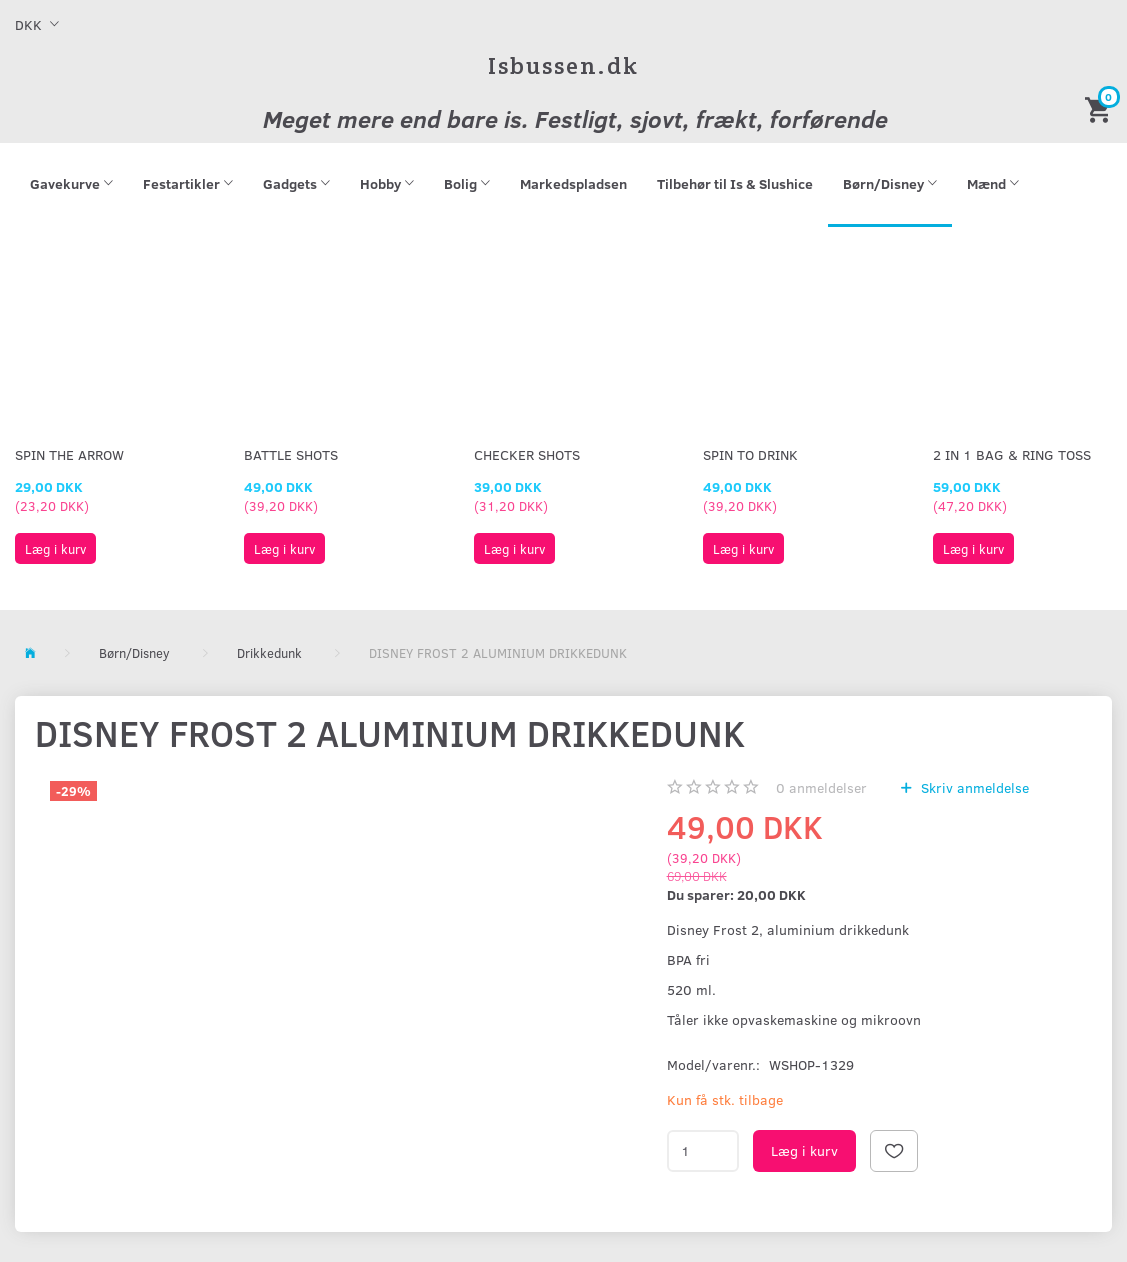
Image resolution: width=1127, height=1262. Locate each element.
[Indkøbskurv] (1101, 108)
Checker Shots (527, 454)
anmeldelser (821, 787)
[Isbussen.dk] (563, 65)
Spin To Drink (750, 454)
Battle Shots (291, 454)
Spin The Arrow (69, 454)
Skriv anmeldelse (973, 787)
